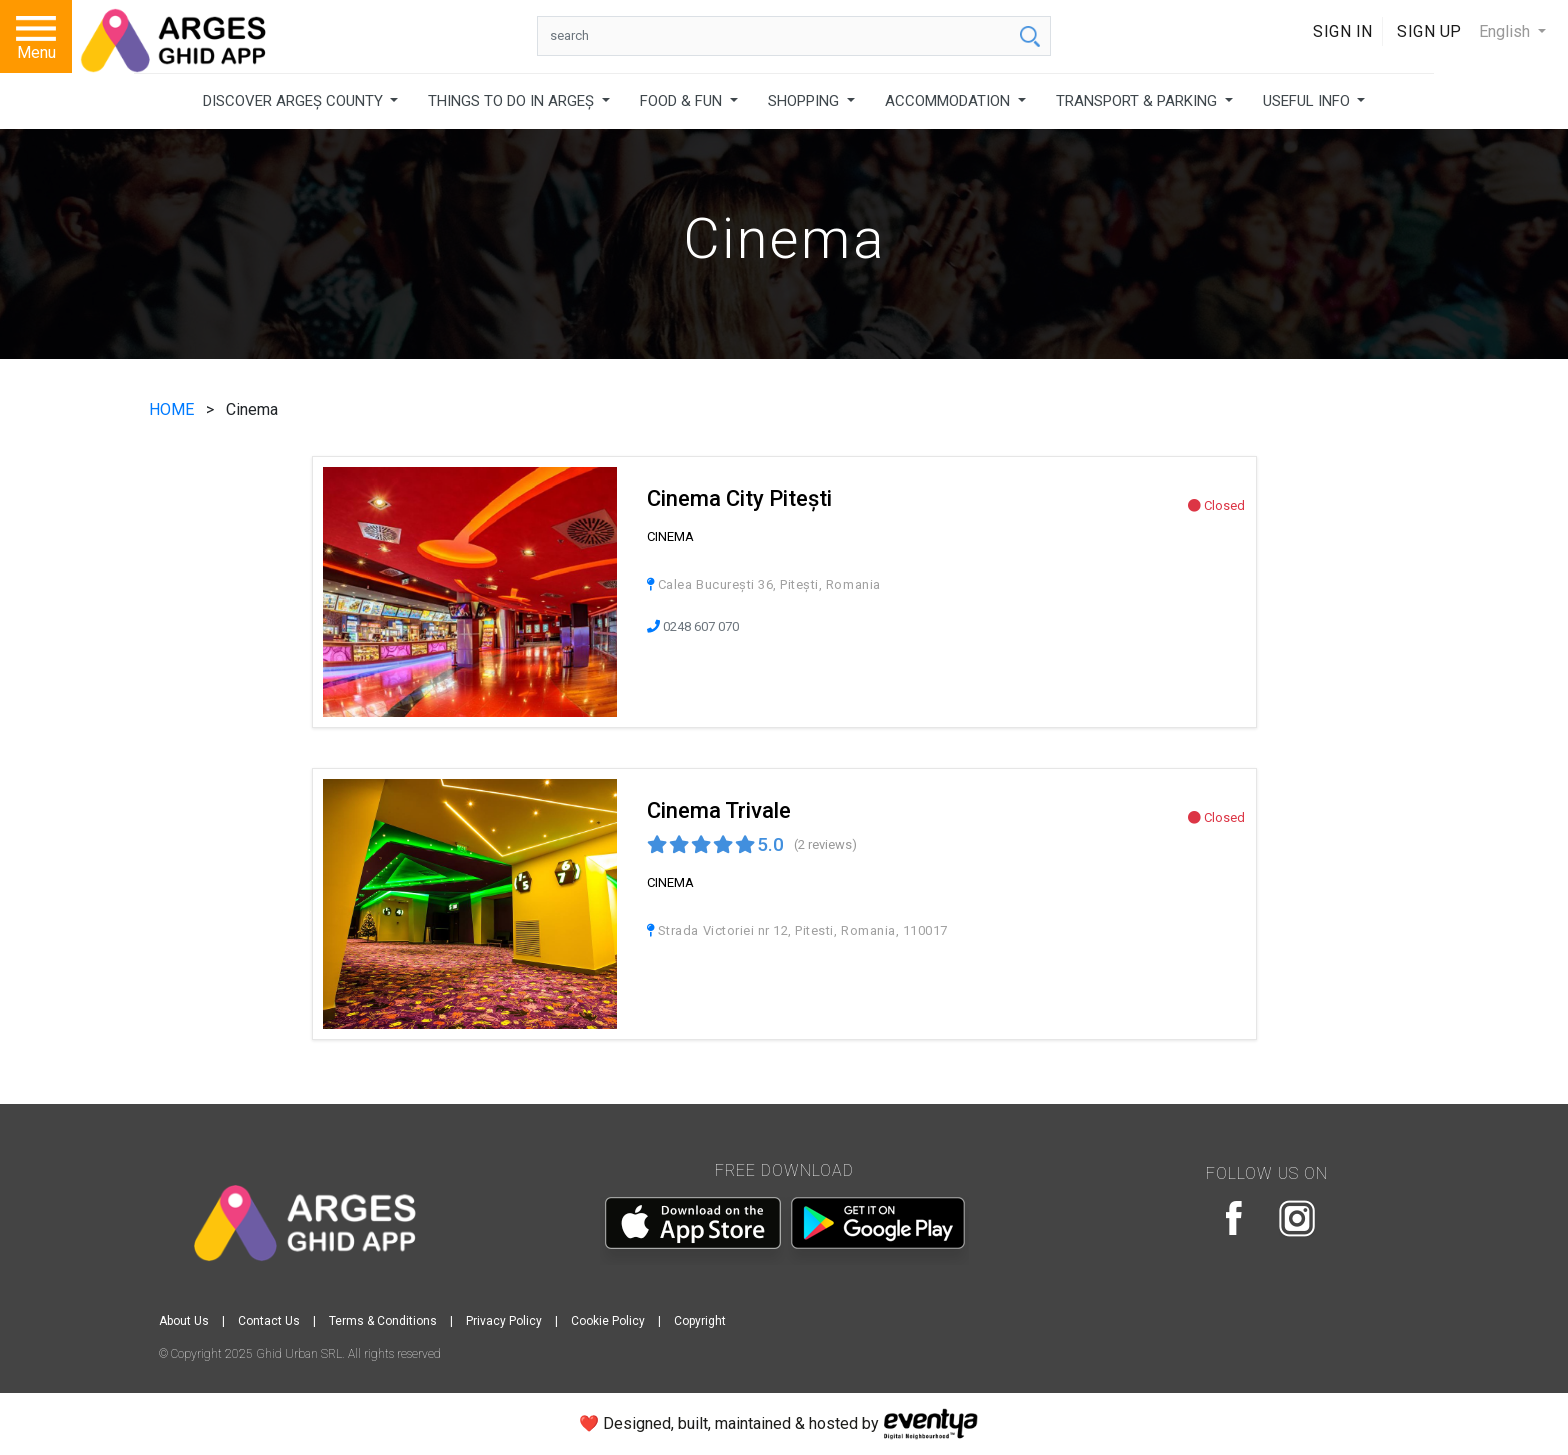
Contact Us (269, 1321)
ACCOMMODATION (949, 101)
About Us (184, 1321)
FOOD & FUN (683, 101)
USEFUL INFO (1308, 101)
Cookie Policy (608, 1321)
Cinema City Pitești (739, 498)
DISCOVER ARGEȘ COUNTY (295, 101)
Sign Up (1429, 31)
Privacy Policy (504, 1321)
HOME (173, 409)
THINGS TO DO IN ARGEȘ (513, 101)
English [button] (1506, 31)
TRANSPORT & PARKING (1138, 101)
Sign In (1343, 31)
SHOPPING (805, 101)
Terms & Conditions (383, 1321)
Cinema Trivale (719, 810)
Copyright (700, 1321)
